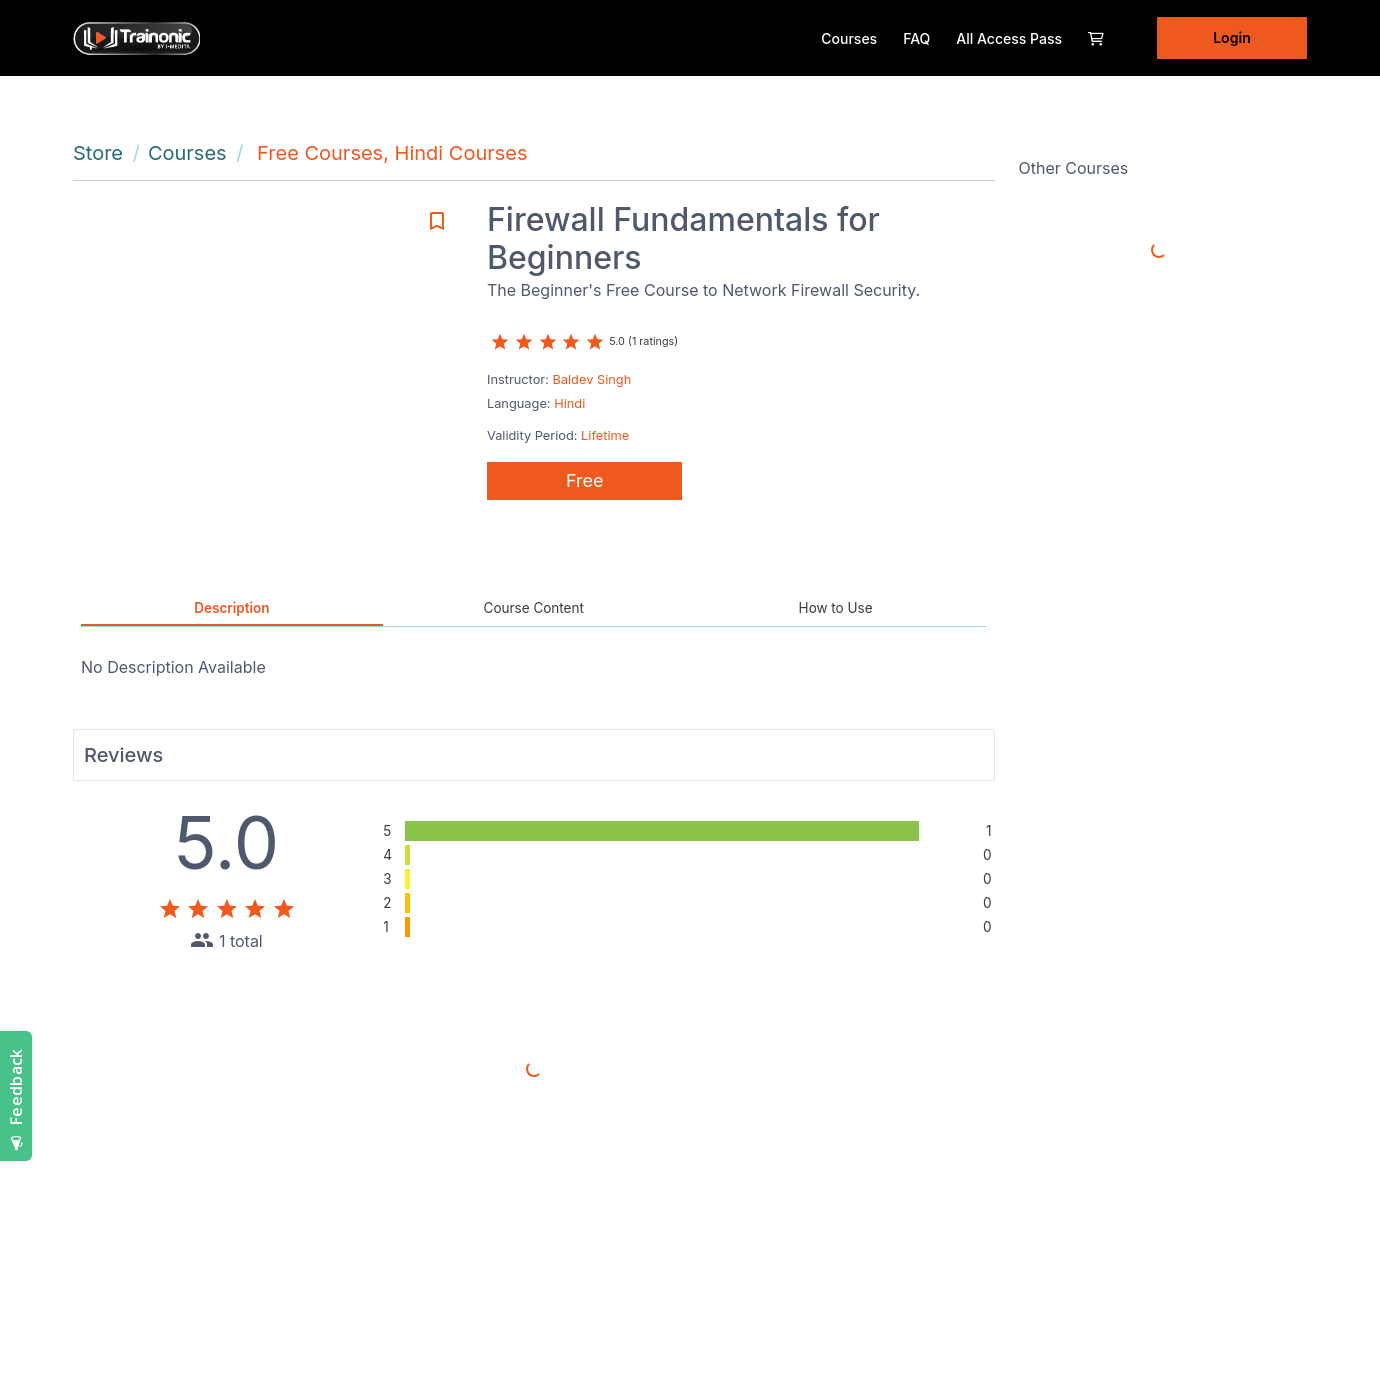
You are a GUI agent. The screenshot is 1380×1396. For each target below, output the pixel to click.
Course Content (534, 608)
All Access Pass (1009, 38)
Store (98, 153)
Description (231, 608)
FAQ (916, 38)
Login (1232, 37)
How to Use (836, 608)
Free (585, 480)
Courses (849, 38)
